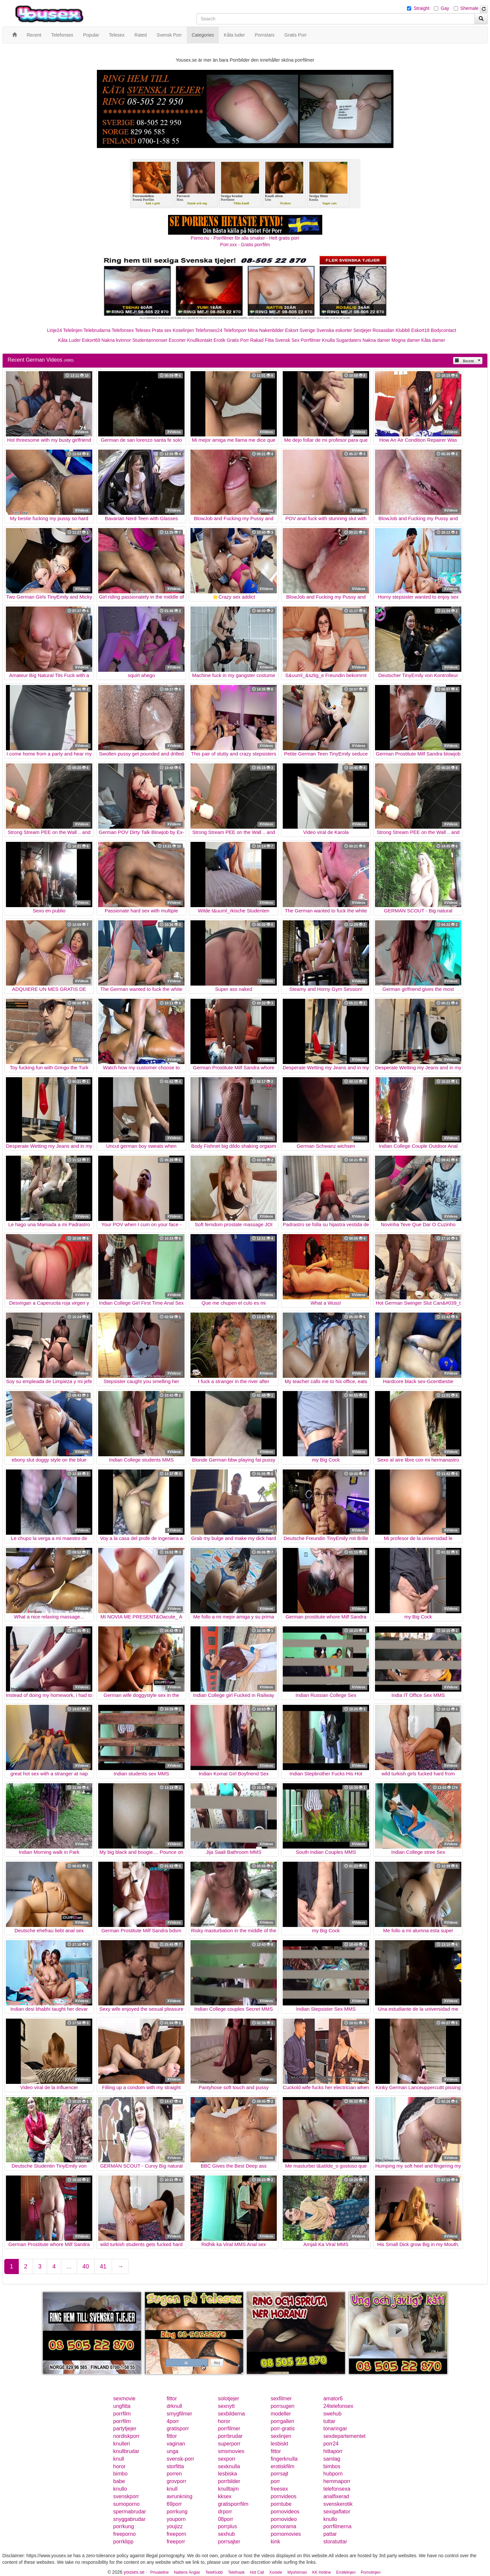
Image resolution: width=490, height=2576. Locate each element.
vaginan (176, 2443)
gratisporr (178, 2428)
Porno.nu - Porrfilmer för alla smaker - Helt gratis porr (245, 238)
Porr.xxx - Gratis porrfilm (245, 244)
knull (118, 2459)
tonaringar (335, 2428)
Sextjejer (362, 330)
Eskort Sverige (300, 330)
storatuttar (335, 2541)
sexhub (226, 2534)
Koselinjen (183, 330)
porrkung (177, 2511)
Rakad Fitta (262, 340)
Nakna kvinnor (116, 340)
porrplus (227, 2526)
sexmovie (124, 2398)
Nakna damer (376, 340)
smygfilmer (179, 2413)
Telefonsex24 (208, 330)
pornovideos (285, 2511)
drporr (225, 2511)
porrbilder (229, 2481)
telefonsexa (336, 2489)
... (69, 2266)
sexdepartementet (344, 2436)
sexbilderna (231, 2413)
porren (174, 2473)
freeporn (177, 2534)
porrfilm (122, 2413)
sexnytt (226, 2406)
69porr (174, 2504)
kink (275, 2541)
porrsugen (282, 2406)
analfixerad (336, 2496)
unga (173, 2451)
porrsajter (229, 2541)
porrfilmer (229, 2428)
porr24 (330, 2443)
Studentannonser (149, 340)
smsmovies (231, 2451)
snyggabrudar (129, 2519)
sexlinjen (281, 2436)
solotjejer (228, 2398)
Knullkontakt (199, 340)
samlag (331, 2459)
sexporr (226, 2459)
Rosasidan (383, 330)
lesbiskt (279, 2443)
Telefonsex (123, 330)
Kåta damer (433, 340)
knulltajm (228, 2489)
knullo (120, 2489)
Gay (445, 8)
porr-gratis (283, 2428)
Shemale (469, 8)
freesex (279, 2489)
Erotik (219, 340)
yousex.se (134, 2572)
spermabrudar (129, 2511)
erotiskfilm (282, 2466)
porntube (281, 2504)
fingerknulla (284, 2459)
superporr (229, 2443)
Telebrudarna (97, 330)
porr (275, 2481)
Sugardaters (348, 340)
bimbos (331, 2466)
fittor (172, 2398)
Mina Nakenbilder (266, 330)
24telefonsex (338, 2406)
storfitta (175, 2466)
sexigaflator (336, 2511)
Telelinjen (72, 330)
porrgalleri (282, 2421)
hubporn (333, 2473)
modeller (281, 2413)
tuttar (329, 2421)
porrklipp (123, 2541)
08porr (225, 2519)
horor (224, 2421)
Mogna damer (405, 340)
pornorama (283, 2526)
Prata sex (161, 330)
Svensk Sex (287, 340)
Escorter (177, 340)
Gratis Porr (238, 340)
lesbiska (227, 2473)
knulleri (121, 2443)
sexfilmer (281, 2398)
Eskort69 (91, 340)
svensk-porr (180, 2459)
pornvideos (283, 2496)
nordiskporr (126, 2436)
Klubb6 (403, 330)
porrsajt (279, 2473)
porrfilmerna (337, 2526)
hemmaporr (336, 2481)
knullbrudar (126, 2451)
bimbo (120, 2473)
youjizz (175, 2526)
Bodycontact (443, 330)
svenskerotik (338, 2504)
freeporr (176, 2541)
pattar (330, 2534)
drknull (174, 2406)
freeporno (124, 2534)
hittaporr (333, 2451)
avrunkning (179, 2496)
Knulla (328, 340)
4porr (173, 2421)
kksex (224, 2496)
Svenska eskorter (334, 330)
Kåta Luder (69, 340)
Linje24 (54, 330)
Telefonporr (234, 330)
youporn (176, 2519)
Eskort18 (420, 330)
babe (119, 2481)
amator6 (333, 2398)
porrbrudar (230, 2436)
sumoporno (126, 2504)
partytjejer (124, 2428)
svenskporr (126, 2496)
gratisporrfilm (233, 2504)
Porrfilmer (311, 340)
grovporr (177, 2481)
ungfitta (121, 2406)
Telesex (143, 330)
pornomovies (286, 2534)
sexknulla (229, 2466)
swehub (332, 2413)
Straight (421, 8)
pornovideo (284, 2519)
